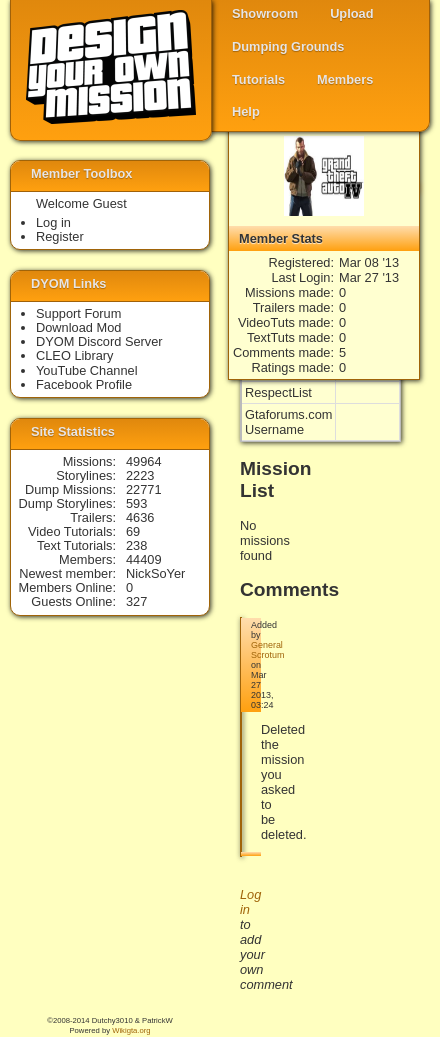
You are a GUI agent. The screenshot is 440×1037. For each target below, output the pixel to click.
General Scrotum (267, 650)
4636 (140, 517)
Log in (53, 222)
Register (60, 236)
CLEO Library (75, 355)
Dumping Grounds (288, 46)
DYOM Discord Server (99, 341)
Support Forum (78, 313)
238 (136, 545)
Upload (351, 13)
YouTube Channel (87, 370)
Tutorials (258, 79)
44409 (144, 559)
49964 (144, 461)
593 (136, 503)
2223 (140, 475)
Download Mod (78, 327)
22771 (144, 489)
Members (345, 79)
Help (246, 111)
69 (133, 531)
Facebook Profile (84, 384)
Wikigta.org (131, 1030)
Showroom (265, 13)
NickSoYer (155, 573)
